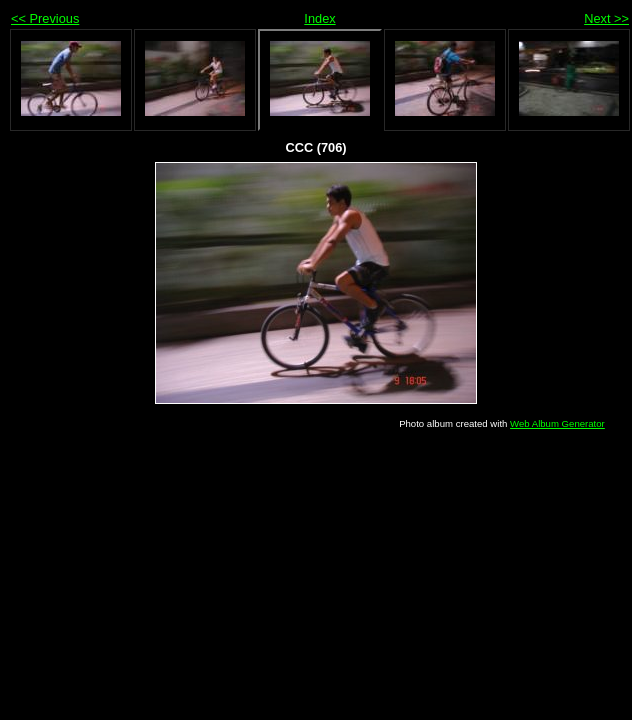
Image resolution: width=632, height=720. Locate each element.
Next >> (606, 18)
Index (319, 18)
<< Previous (45, 18)
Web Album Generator (557, 423)
